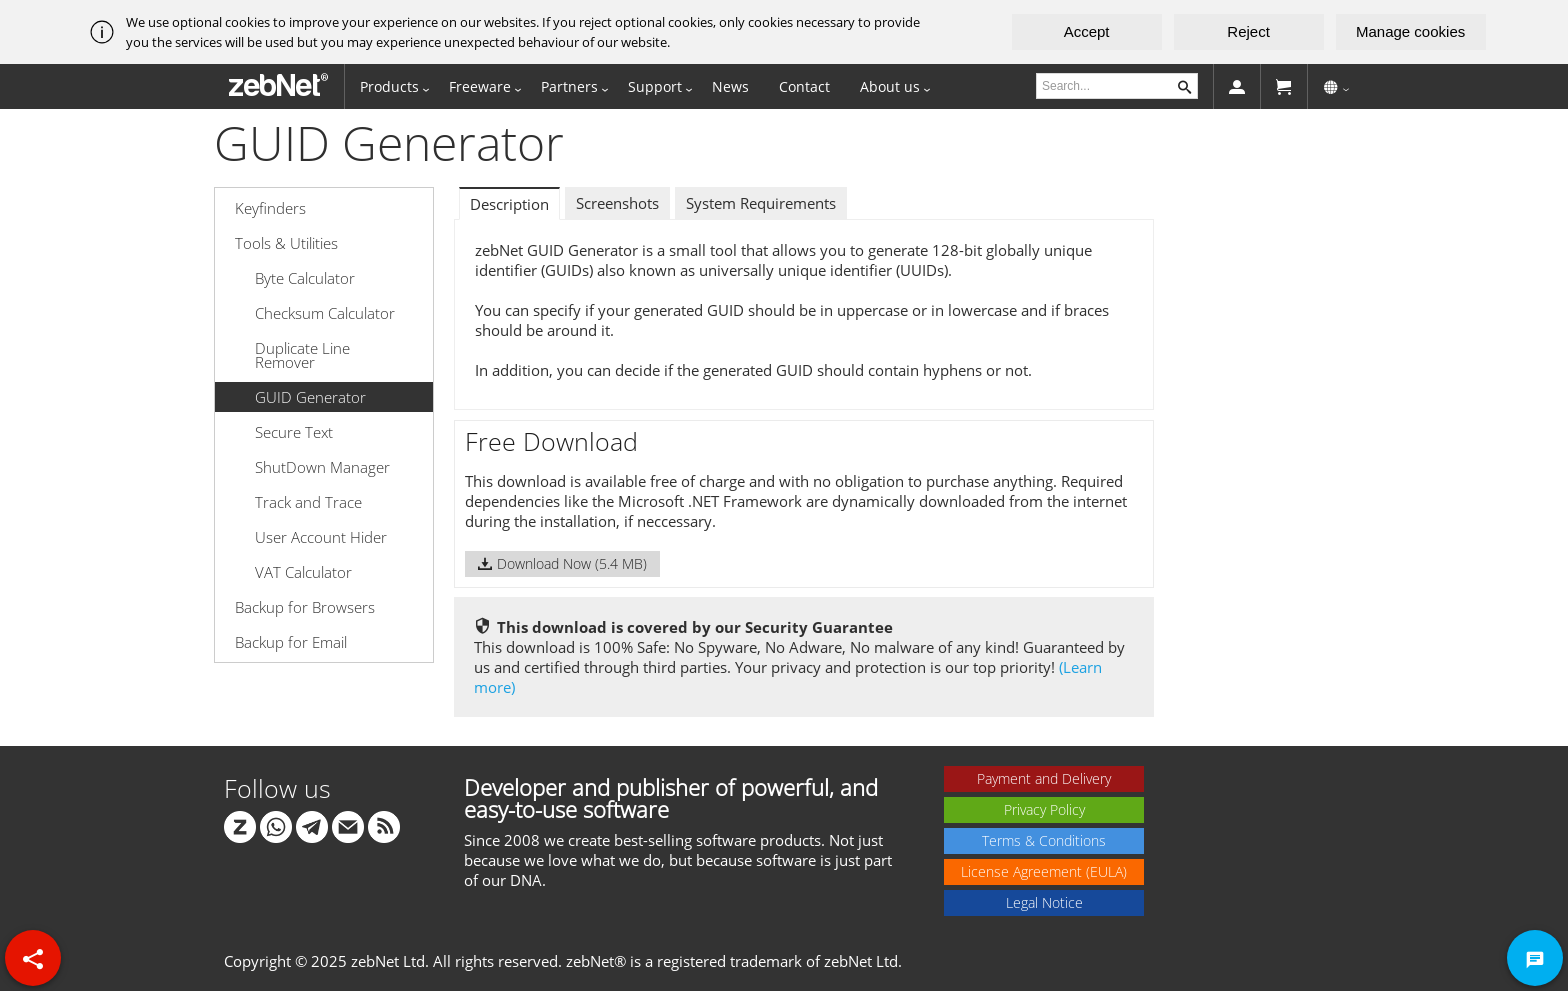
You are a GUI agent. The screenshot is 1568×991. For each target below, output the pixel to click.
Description (509, 204)
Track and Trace (308, 502)
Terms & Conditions (1044, 840)
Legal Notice (1044, 902)
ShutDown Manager (322, 467)
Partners (569, 86)
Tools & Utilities (286, 243)
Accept (1087, 31)
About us (890, 86)
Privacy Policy (1044, 809)
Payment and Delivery (1044, 778)
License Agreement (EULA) (1044, 871)
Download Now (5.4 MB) (562, 563)
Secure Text (294, 432)
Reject (1248, 31)
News (730, 86)
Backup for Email (291, 642)
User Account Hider (321, 537)
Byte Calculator (305, 278)
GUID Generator (310, 397)
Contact (804, 86)
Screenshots (617, 203)
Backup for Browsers (305, 607)
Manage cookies (1410, 31)
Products (389, 86)
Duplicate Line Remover (302, 355)
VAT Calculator (303, 572)
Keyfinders (270, 208)
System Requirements (761, 203)
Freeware (480, 86)
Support (655, 86)
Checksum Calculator (325, 313)
